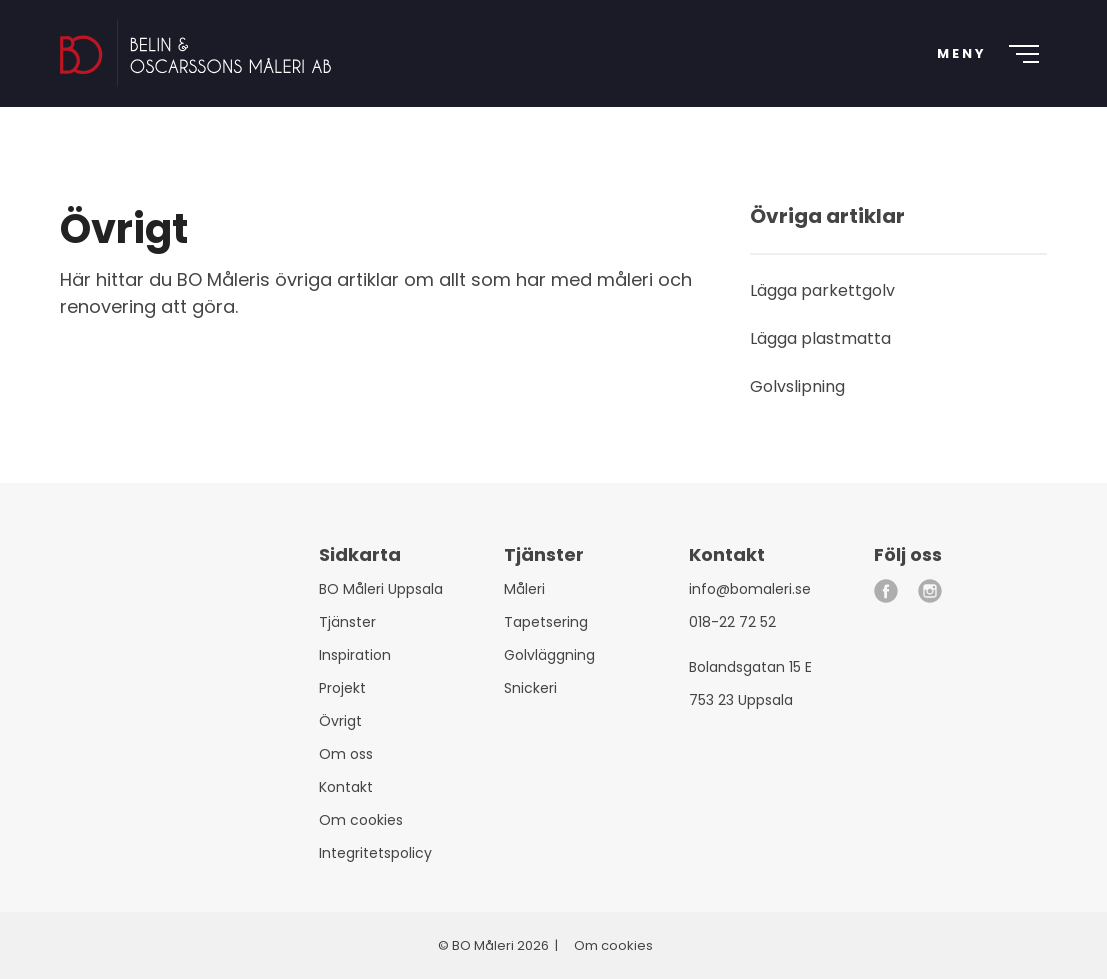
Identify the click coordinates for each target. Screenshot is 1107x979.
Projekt (342, 688)
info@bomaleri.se (750, 589)
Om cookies (361, 820)
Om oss (346, 754)
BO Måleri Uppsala (381, 589)
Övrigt (340, 721)
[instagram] (930, 591)
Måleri (524, 589)
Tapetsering (546, 622)
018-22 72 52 (732, 622)
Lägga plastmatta (820, 338)
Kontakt (346, 787)
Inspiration (355, 655)
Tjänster (347, 622)
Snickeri (530, 688)
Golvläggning (549, 655)
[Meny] (981, 60)
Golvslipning (797, 386)
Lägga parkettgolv (822, 290)
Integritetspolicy (375, 853)
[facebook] (886, 591)
